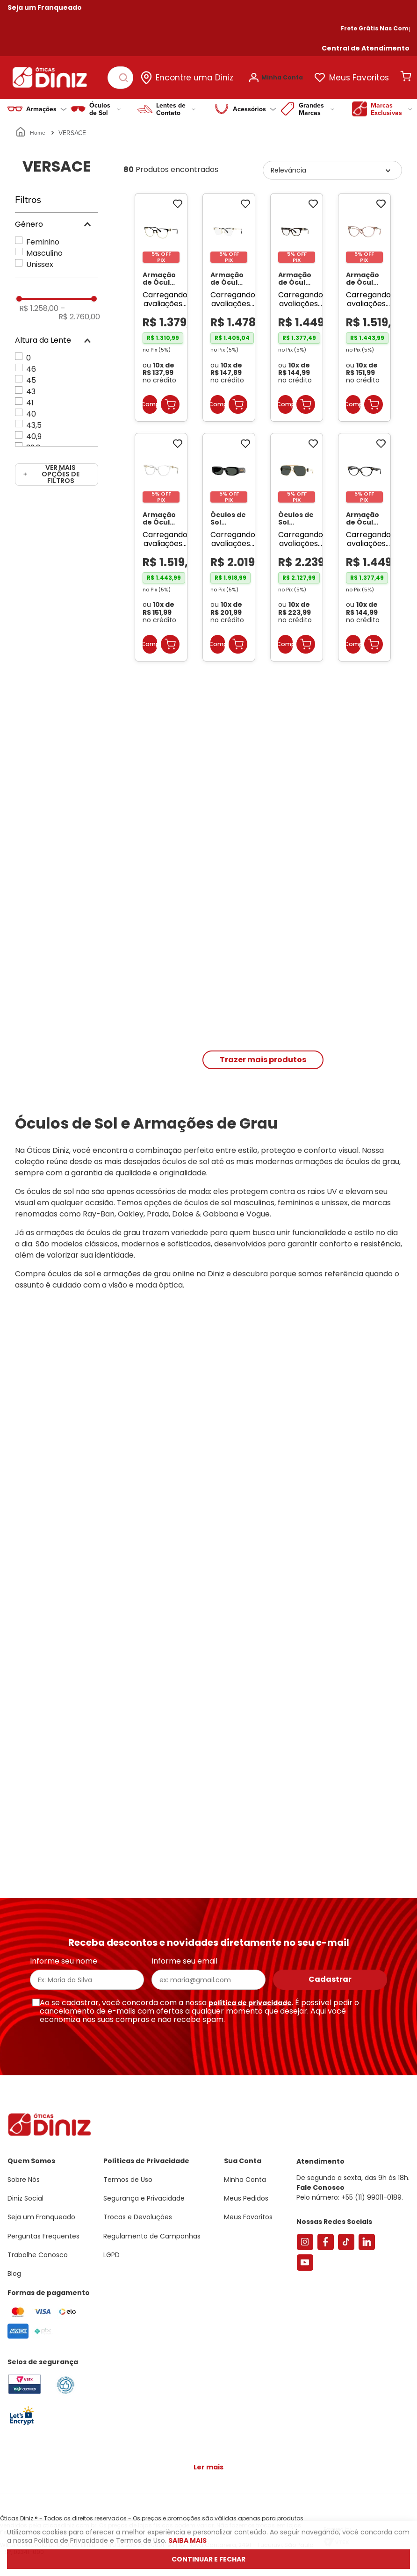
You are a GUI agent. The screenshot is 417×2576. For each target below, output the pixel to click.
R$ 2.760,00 (79, 308)
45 (31, 375)
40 (31, 409)
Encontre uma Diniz (200, 75)
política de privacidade (250, 2003)
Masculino (44, 248)
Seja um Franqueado (44, 7)
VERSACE (72, 128)
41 (30, 398)
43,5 (34, 420)
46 (31, 364)
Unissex (39, 259)
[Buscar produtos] (127, 75)
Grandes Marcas (316, 104)
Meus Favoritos (365, 75)
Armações (46, 104)
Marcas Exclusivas (391, 104)
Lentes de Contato (175, 104)
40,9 (34, 431)
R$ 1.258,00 (38, 304)
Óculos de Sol (105, 104)
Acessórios (254, 104)
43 (31, 386)
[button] (366, 48)
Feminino (42, 237)
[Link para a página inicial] (31, 128)
